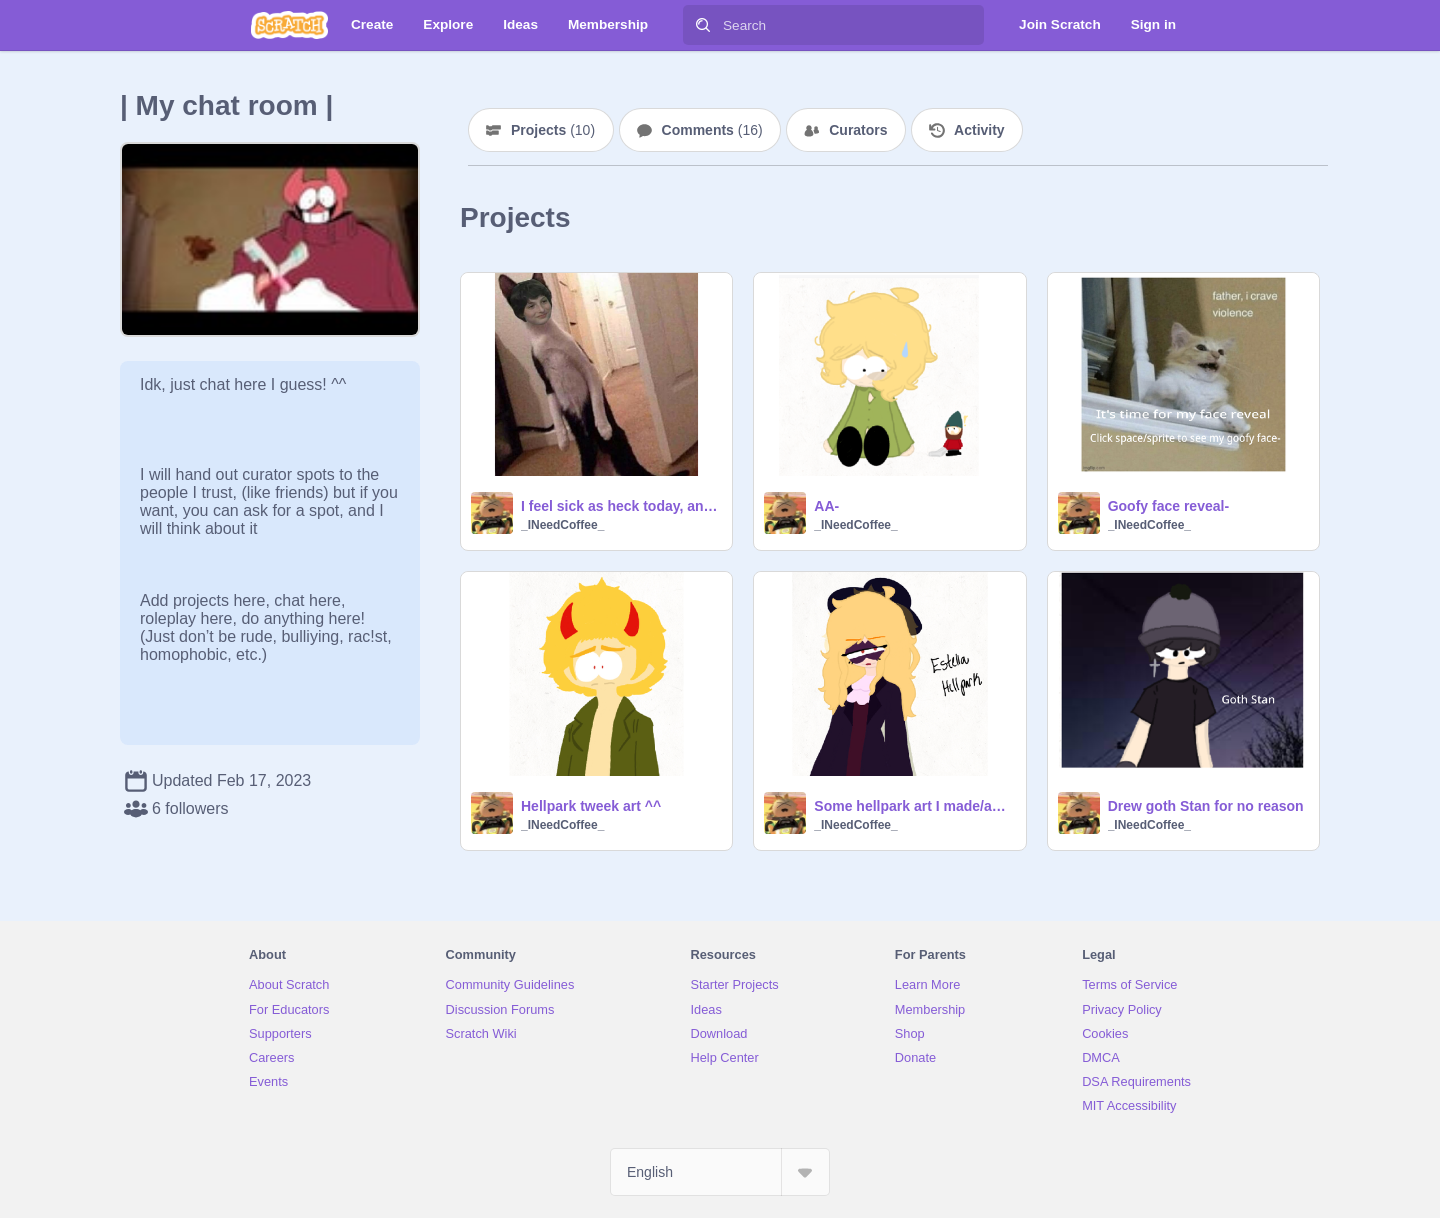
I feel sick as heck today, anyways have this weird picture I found (620, 506)
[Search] (703, 25)
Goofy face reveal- (1168, 506)
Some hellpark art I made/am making (913, 806)
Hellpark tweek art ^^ (591, 806)
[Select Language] (720, 1172)
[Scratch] (289, 25)
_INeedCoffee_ (562, 525)
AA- (826, 506)
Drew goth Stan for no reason (1206, 806)
